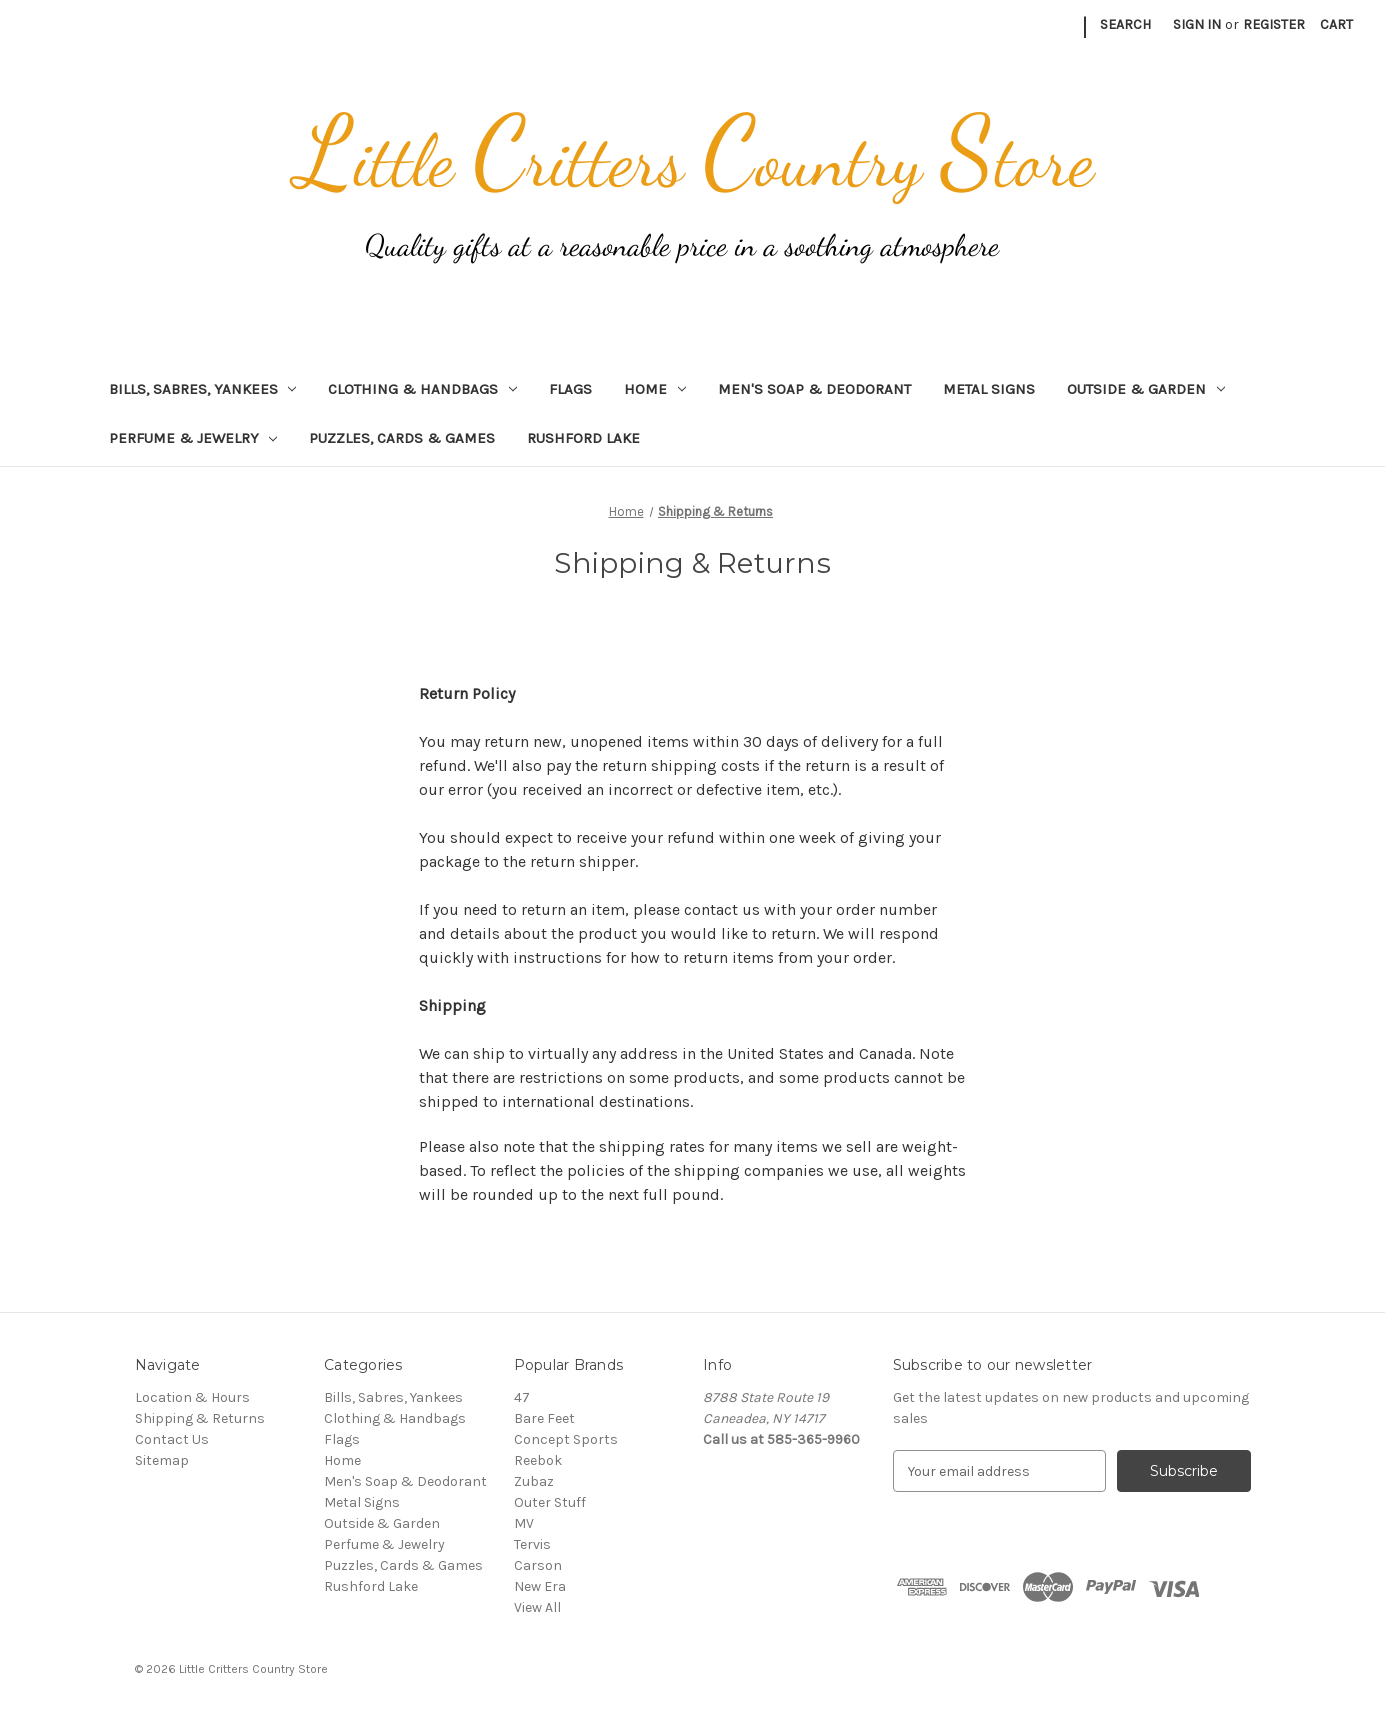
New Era (540, 1586)
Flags (570, 389)
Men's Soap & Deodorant (814, 389)
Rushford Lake (583, 438)
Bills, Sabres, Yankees (203, 389)
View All (537, 1607)
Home (655, 389)
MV (524, 1523)
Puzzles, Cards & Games (402, 438)
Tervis (532, 1544)
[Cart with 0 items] (1336, 24)
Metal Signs (989, 389)
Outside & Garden (1146, 389)
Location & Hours (192, 1397)
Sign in (1197, 24)
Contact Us (172, 1439)
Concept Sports (566, 1439)
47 (522, 1397)
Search (1125, 24)
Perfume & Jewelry (193, 438)
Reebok (538, 1460)
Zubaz (534, 1481)
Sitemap (162, 1460)
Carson (538, 1565)
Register (1274, 24)
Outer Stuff (550, 1502)
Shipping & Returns (200, 1418)
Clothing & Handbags (422, 389)
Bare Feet (544, 1418)
